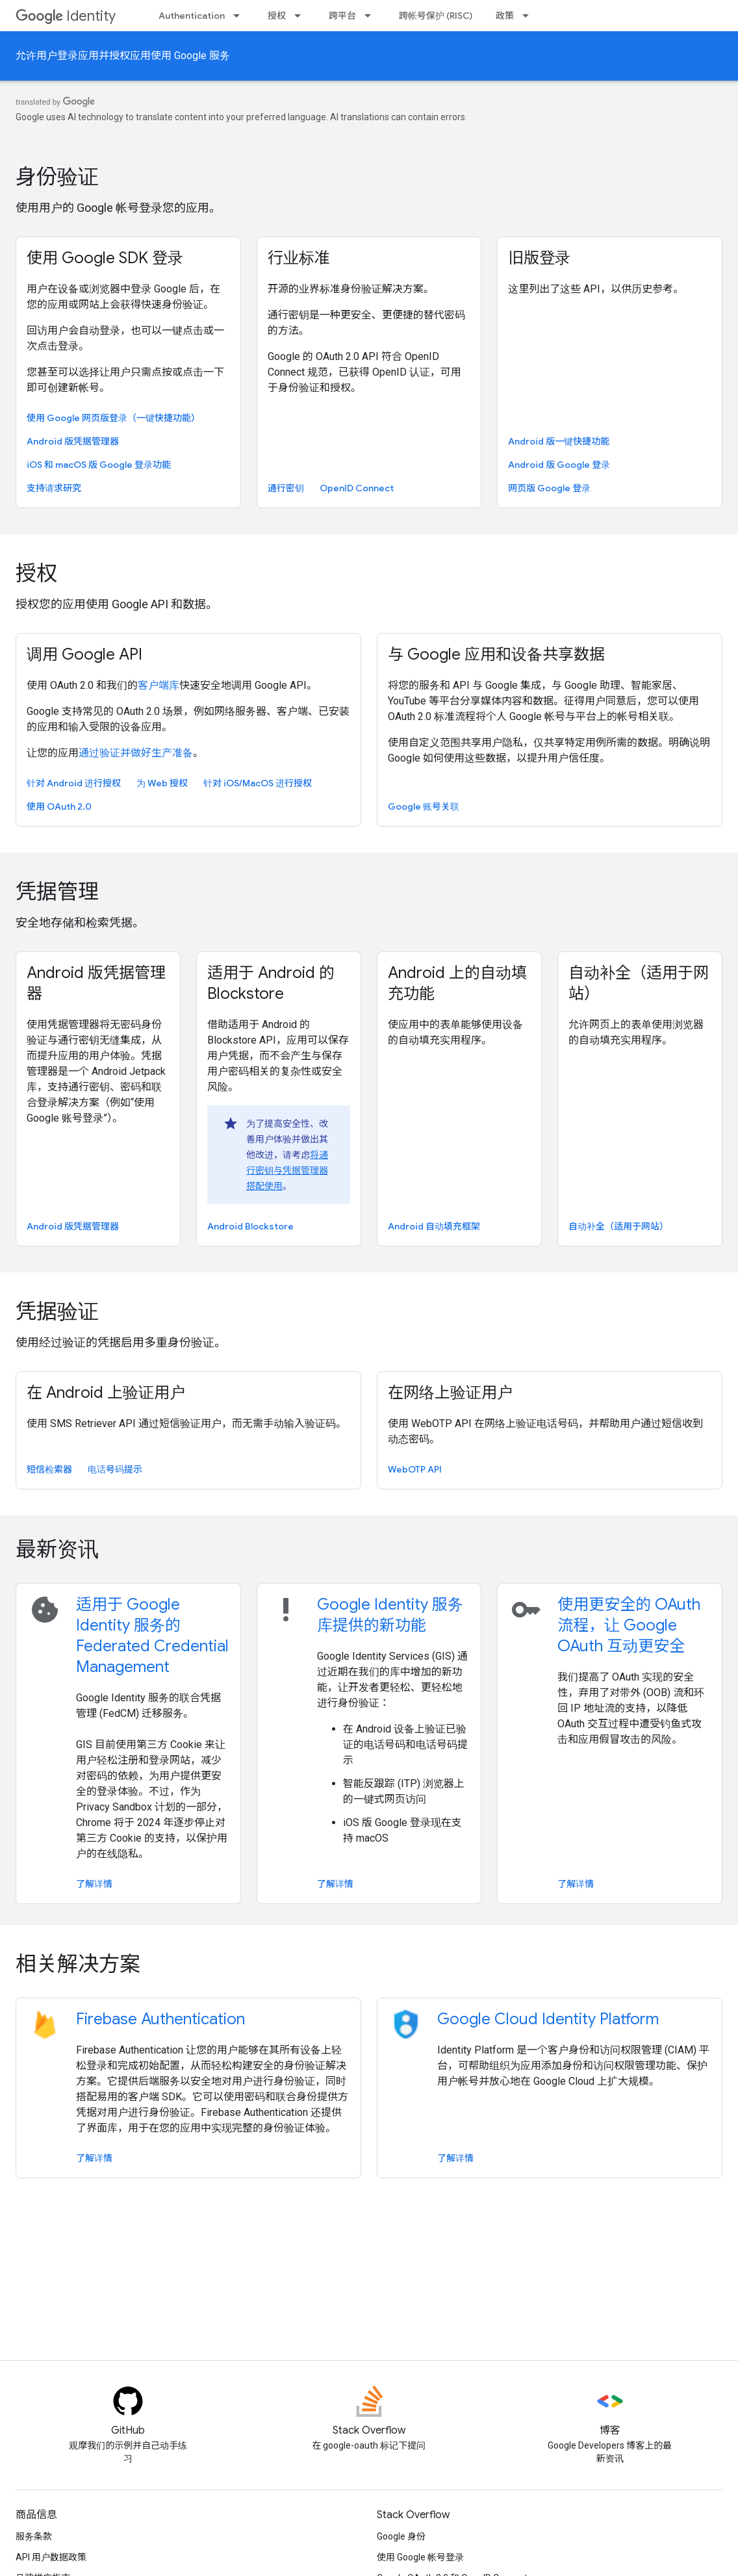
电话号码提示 (115, 1469)
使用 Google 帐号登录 (420, 2557)
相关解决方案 (78, 1964)
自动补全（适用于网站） (638, 983)
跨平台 (342, 15)
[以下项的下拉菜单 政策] (529, 15)
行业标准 (299, 258)
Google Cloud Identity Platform (548, 2019)
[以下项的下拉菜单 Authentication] (240, 15)
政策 (505, 15)
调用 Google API (84, 654)
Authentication (192, 15)
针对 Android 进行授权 (74, 783)
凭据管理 (57, 892)
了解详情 (94, 1884)
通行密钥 (286, 488)
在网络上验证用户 (450, 1392)
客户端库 (158, 685)
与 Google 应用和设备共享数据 (496, 654)
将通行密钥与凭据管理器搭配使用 (287, 1170)
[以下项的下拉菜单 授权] (301, 15)
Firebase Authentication (160, 2019)
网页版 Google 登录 (549, 488)
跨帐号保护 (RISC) (435, 15)
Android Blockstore (250, 1226)
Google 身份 (401, 2536)
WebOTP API (415, 1469)
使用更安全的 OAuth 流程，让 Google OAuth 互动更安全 (628, 1625)
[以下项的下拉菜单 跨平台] (371, 15)
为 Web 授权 (162, 783)
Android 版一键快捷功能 (558, 441)
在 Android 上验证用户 (106, 1392)
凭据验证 (57, 1311)
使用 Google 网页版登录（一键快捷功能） (113, 418)
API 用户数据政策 (51, 2557)
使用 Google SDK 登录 (105, 258)
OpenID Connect (357, 488)
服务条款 (34, 2536)
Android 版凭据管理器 (73, 441)
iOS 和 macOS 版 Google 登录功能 (99, 464)
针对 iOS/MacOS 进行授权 (257, 783)
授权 (277, 15)
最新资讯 (57, 1549)
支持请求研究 (54, 488)
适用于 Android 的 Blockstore (271, 983)
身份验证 (57, 177)
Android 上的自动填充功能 (457, 983)
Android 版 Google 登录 (559, 464)
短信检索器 (49, 1469)
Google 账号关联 (423, 806)
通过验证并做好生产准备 (136, 753)
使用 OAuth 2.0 (59, 806)
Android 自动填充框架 (434, 1226)
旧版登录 (539, 258)
